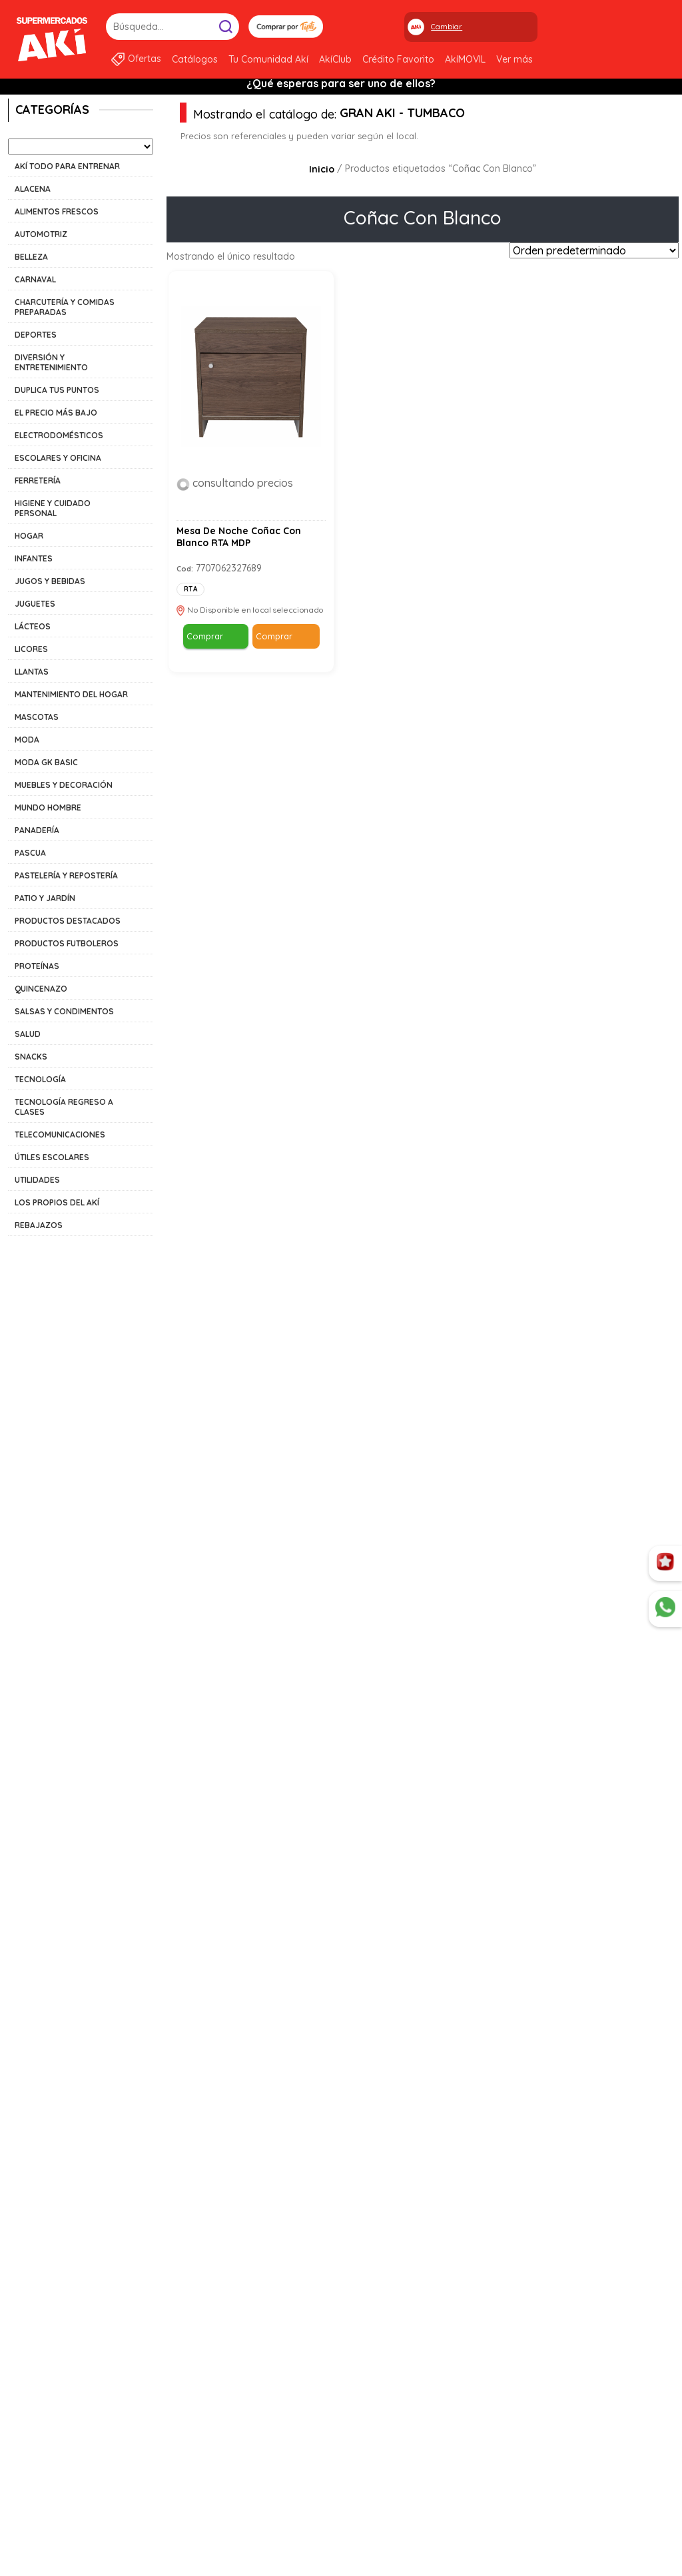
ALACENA (33, 189)
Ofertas (144, 59)
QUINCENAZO (41, 989)
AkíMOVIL (465, 59)
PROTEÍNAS (37, 966)
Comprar (204, 636)
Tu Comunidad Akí (268, 59)
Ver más (514, 59)
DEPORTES (36, 335)
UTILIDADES (37, 1180)
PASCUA (30, 853)
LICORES (31, 649)
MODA (27, 740)
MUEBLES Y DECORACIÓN (64, 785)
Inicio (321, 169)
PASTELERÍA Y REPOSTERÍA (66, 875)
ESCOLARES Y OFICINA (58, 458)
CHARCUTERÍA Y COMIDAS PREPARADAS (65, 307)
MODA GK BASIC (46, 762)
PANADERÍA (37, 830)
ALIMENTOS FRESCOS (57, 211)
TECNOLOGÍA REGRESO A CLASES (64, 1107)
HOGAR (29, 536)
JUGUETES (35, 604)
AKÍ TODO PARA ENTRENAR (67, 166)
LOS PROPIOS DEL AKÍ (57, 1202)
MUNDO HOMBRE (48, 807)
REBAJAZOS (39, 1225)
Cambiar (446, 26)
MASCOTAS (37, 717)
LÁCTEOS (33, 626)
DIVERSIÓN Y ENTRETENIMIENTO (51, 362)
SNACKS (31, 1057)
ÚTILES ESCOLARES (52, 1157)
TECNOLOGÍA (40, 1079)
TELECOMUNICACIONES (60, 1134)
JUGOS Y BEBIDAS (50, 581)
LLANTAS (32, 672)
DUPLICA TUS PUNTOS (57, 390)
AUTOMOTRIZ (41, 234)
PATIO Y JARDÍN (45, 898)
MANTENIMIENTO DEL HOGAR (71, 694)
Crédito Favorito (398, 59)
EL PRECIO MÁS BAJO (56, 413)
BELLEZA (31, 257)
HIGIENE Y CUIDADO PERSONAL (53, 508)
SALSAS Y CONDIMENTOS (64, 1011)
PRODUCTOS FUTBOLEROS (67, 943)
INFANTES (34, 558)
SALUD (28, 1034)
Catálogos (195, 59)
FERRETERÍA (38, 480)
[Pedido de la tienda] (594, 250)
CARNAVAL (35, 279)
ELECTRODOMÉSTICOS (59, 435)
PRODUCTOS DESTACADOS (68, 921)
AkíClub (335, 59)
